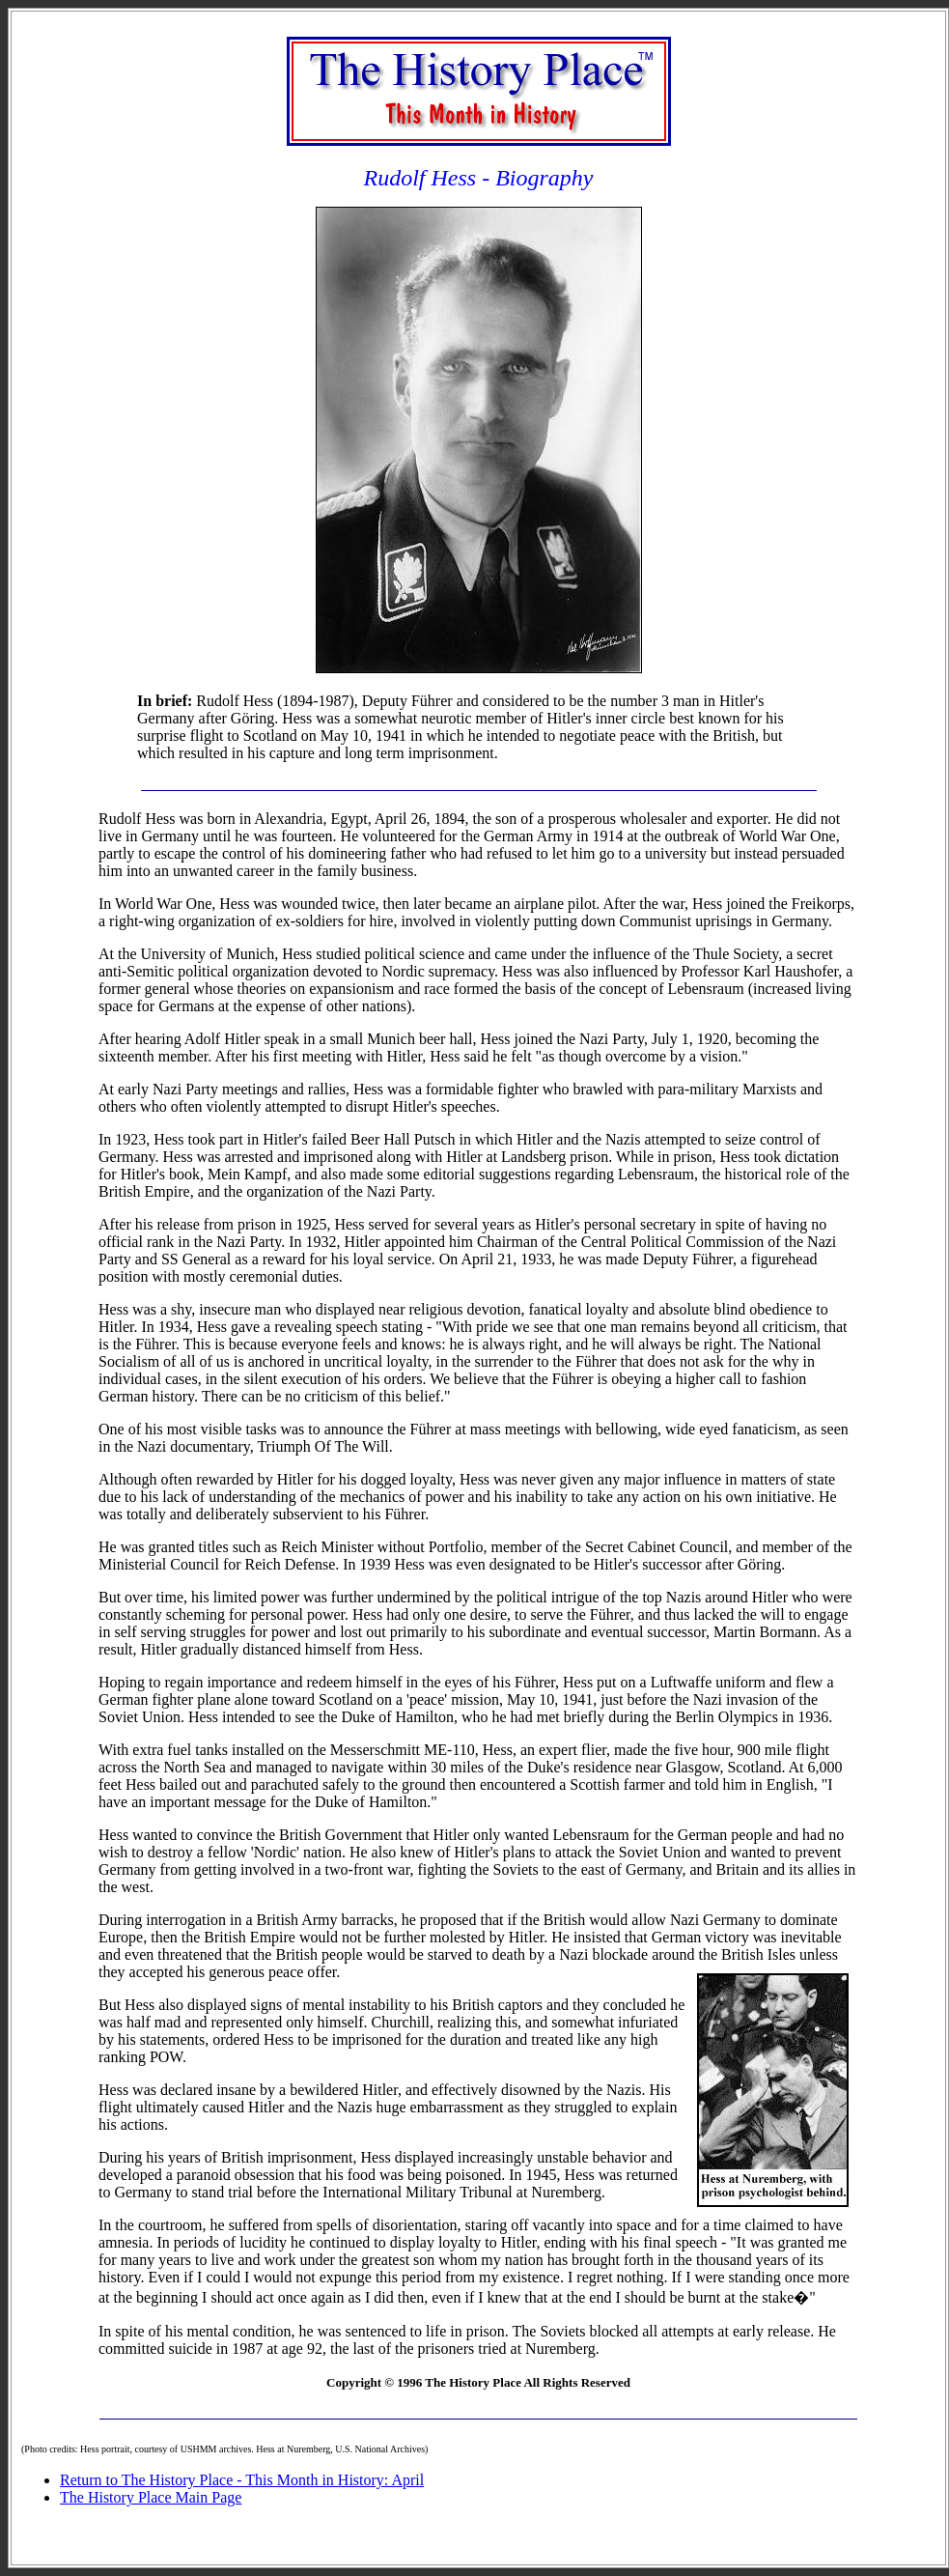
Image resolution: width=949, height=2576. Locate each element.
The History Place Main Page (150, 2497)
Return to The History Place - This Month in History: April (242, 2480)
